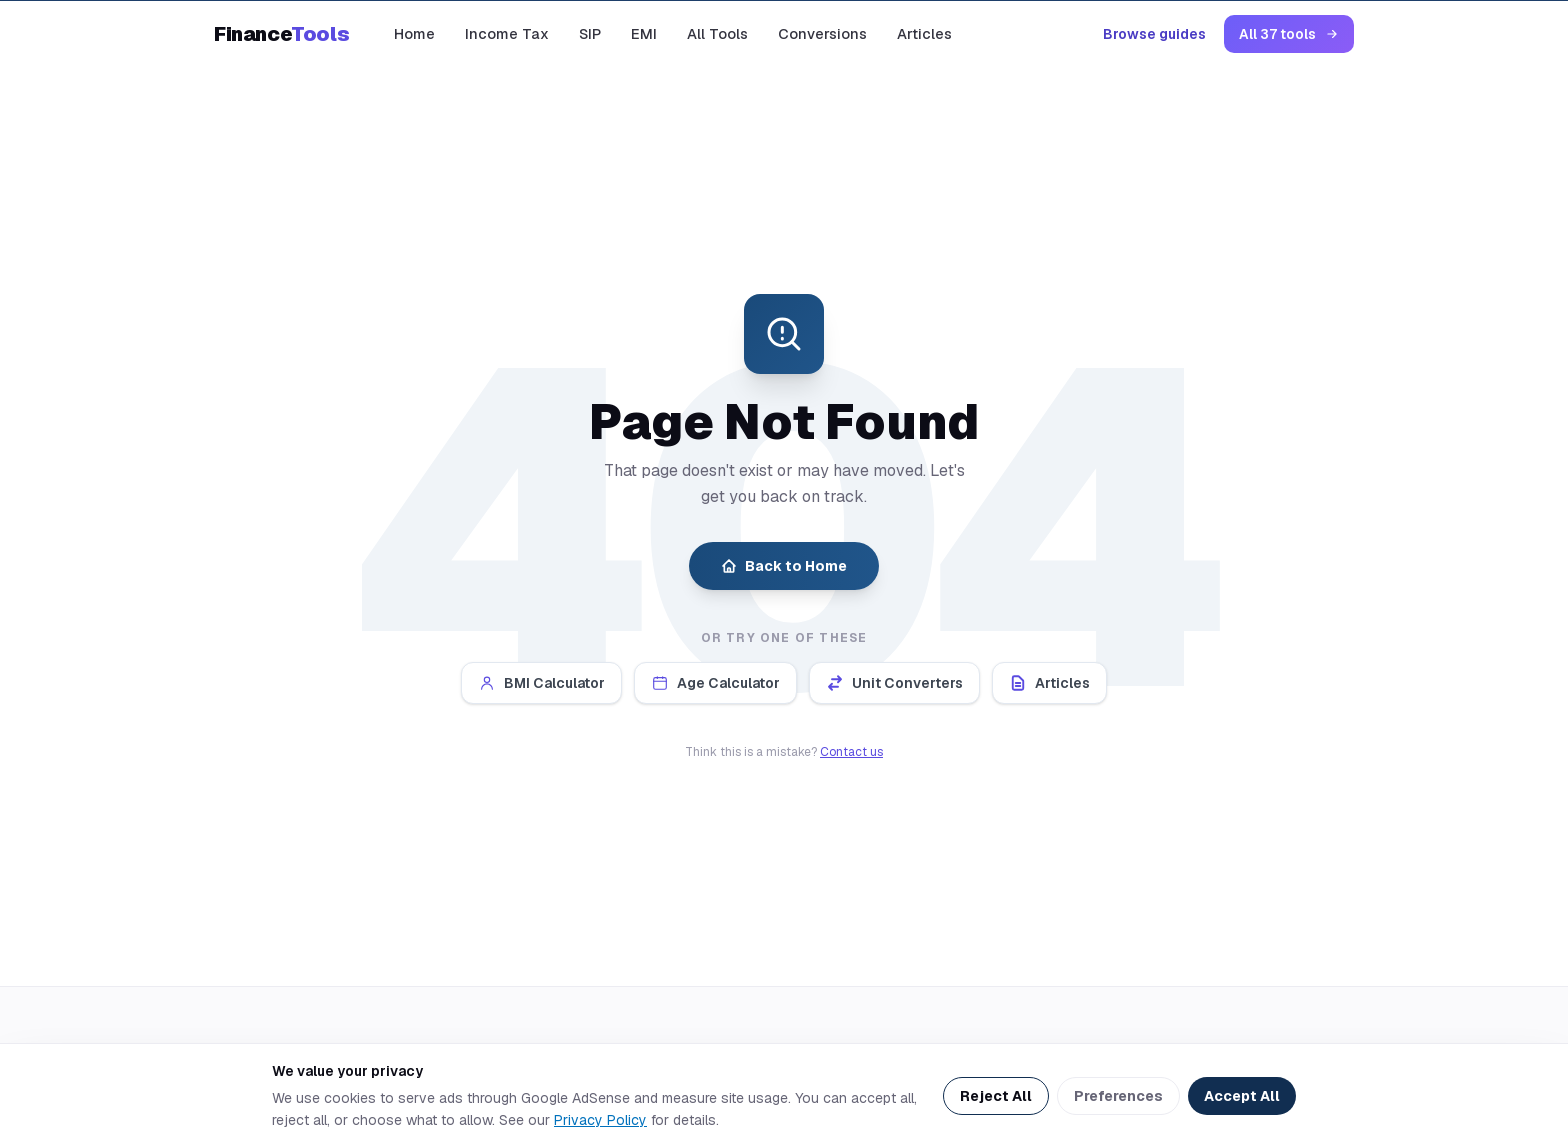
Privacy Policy (600, 1120)
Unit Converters (894, 683)
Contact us (851, 752)
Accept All (1242, 1096)
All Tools (717, 33)
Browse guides (1154, 34)
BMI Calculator (541, 683)
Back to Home (784, 566)
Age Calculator (715, 683)
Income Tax (507, 33)
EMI (644, 33)
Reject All (996, 1096)
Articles (924, 33)
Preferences (1118, 1096)
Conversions (822, 33)
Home (414, 33)
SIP (590, 33)
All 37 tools (1289, 34)
